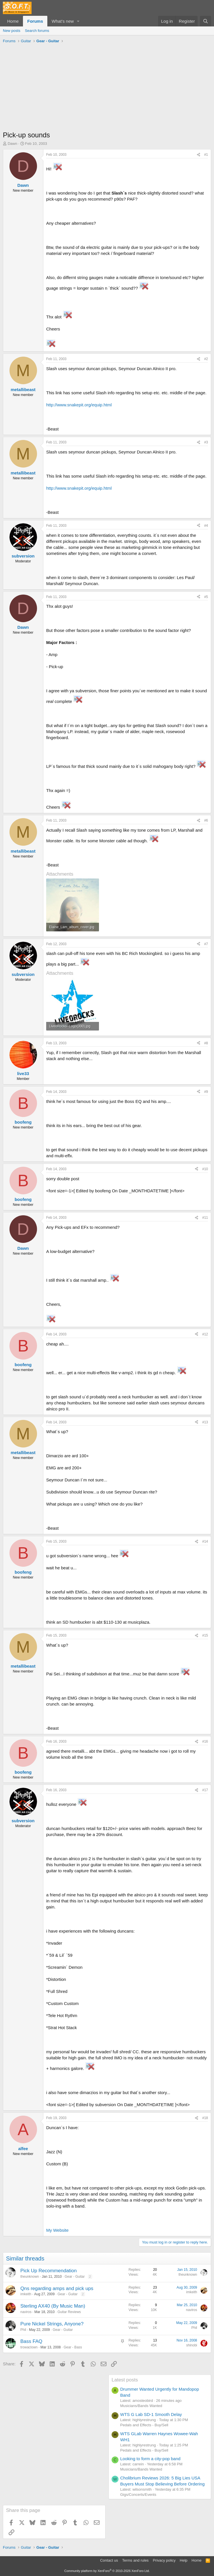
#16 (205, 1741)
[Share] (198, 154)
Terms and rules (135, 2560)
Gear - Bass (73, 2347)
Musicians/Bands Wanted (141, 2406)
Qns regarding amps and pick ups (56, 2288)
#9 (206, 1092)
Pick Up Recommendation (48, 2270)
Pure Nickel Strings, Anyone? (51, 2324)
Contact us (109, 2560)
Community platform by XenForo (107, 2571)
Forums (35, 21)
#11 (205, 1218)
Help (184, 2560)
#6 (206, 820)
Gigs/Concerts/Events (138, 2494)
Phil (23, 2330)
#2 (206, 359)
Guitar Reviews (69, 2312)
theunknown (29, 2277)
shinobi (191, 2345)
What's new (63, 21)
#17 (205, 1790)
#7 (206, 944)
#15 (205, 1635)
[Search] (205, 21)
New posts (11, 30)
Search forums (37, 30)
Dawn (12, 143)
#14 (205, 1541)
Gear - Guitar (75, 2277)
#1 (206, 155)
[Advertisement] (107, 88)
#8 (206, 1043)
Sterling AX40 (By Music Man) (52, 2306)
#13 (205, 1422)
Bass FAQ (31, 2341)
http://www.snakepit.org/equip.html (79, 404)
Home (13, 21)
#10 (205, 1169)
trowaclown (29, 2347)
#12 (205, 1334)
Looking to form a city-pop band (150, 2458)
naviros (26, 2312)
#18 (205, 2118)
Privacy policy (164, 2560)
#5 (206, 597)
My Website (57, 2230)
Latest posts (125, 2380)
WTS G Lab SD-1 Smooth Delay (151, 2414)
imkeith (25, 2294)
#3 (206, 442)
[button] (78, 21)
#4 (206, 526)
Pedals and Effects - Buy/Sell (144, 2425)
